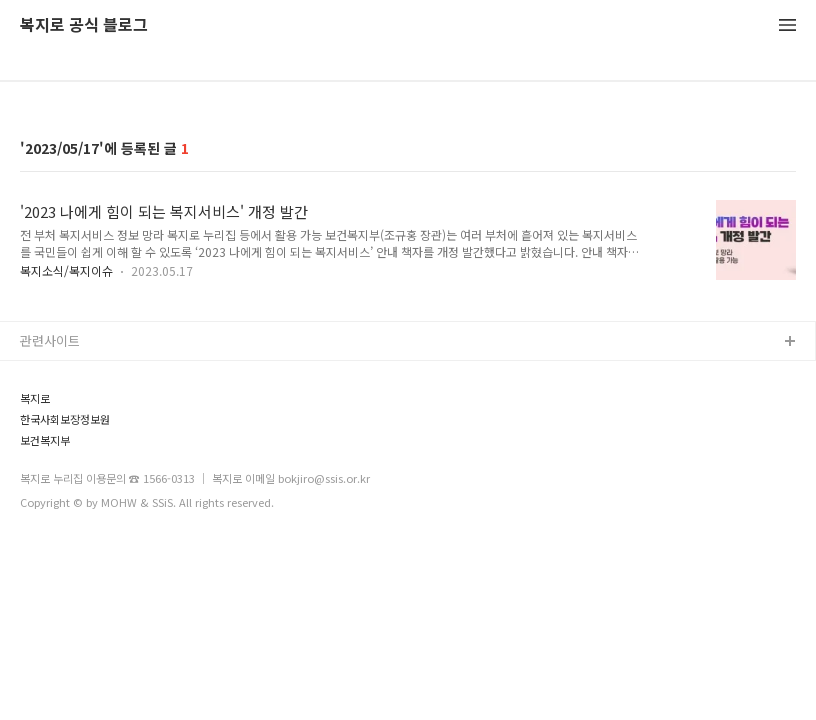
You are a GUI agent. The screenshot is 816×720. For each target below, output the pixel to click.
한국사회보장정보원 (65, 419)
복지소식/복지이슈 (66, 270)
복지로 (35, 398)
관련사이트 (50, 340)
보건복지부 (45, 440)
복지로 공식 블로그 (84, 25)
